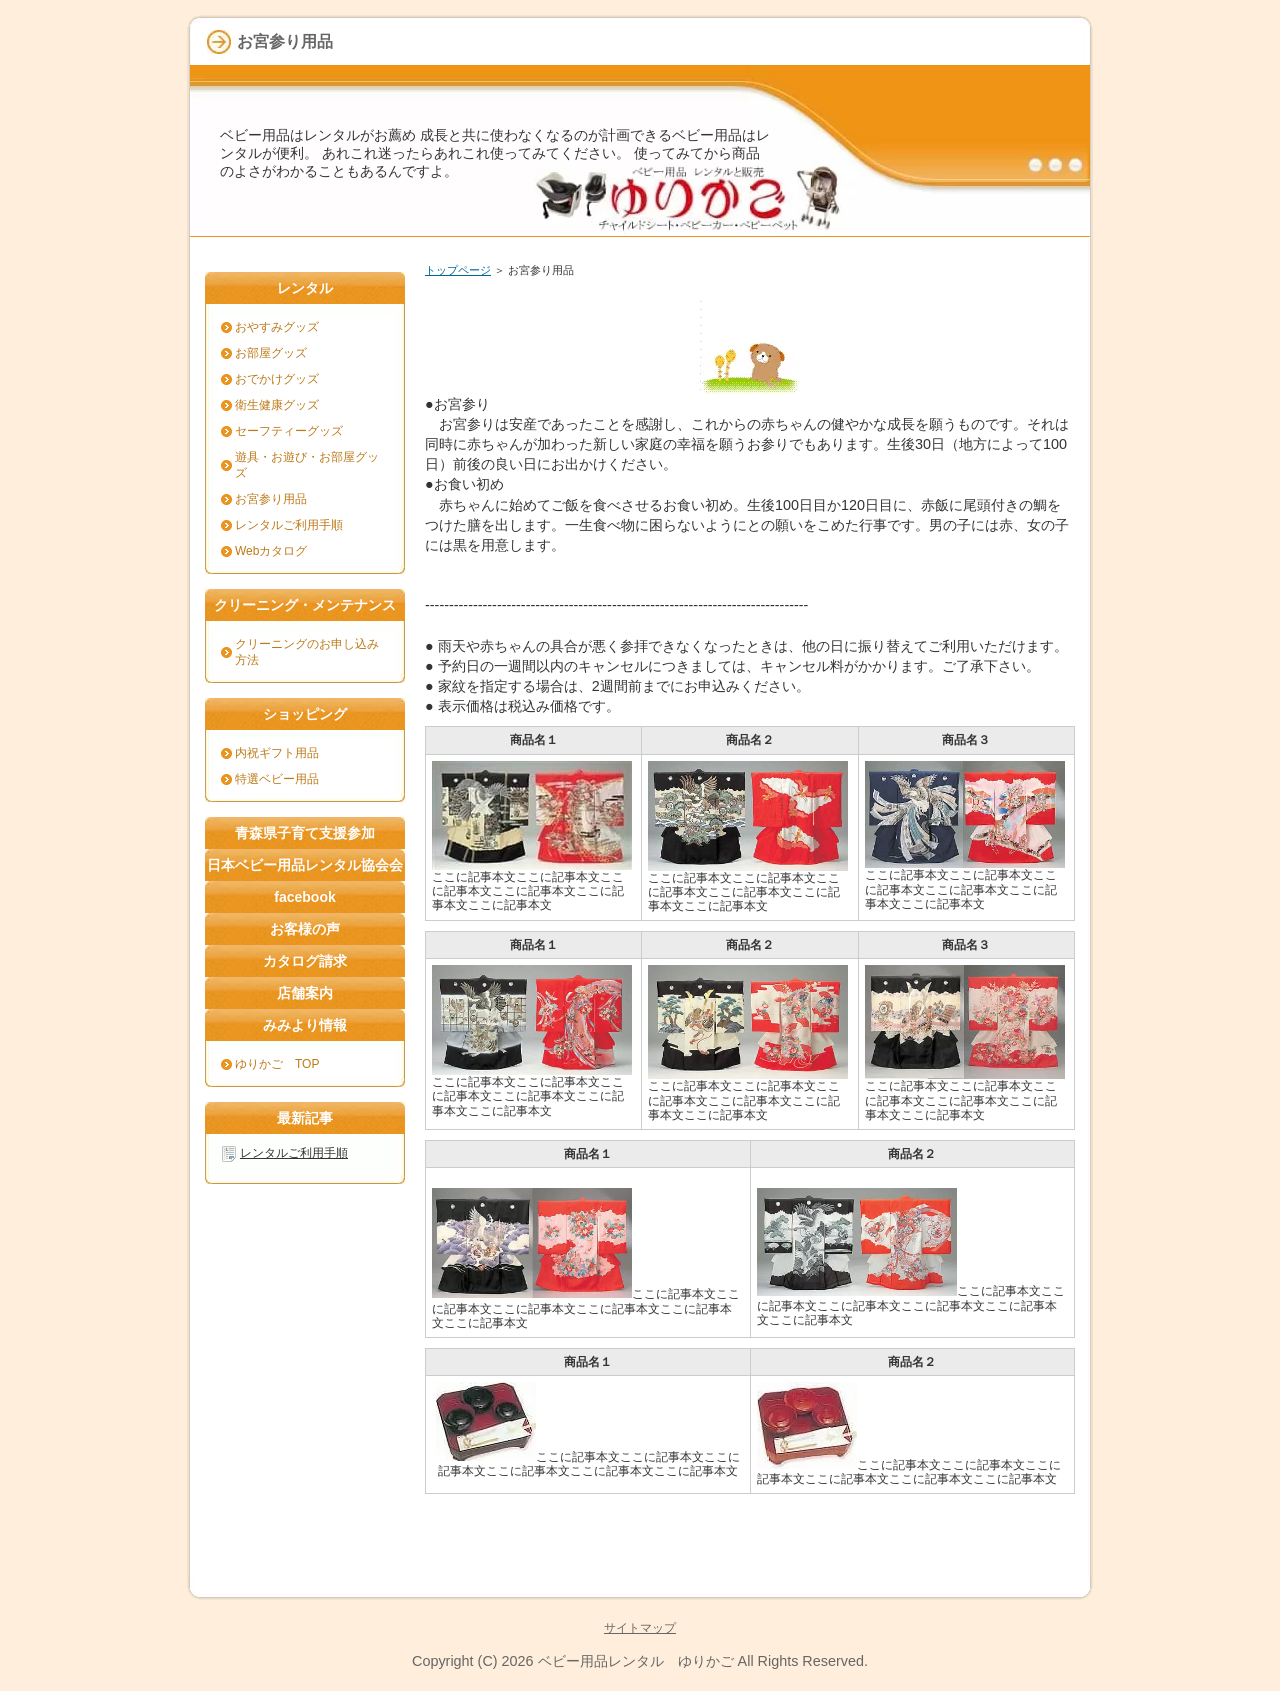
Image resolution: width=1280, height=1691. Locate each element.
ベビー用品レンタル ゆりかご (636, 1661)
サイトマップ (640, 1628)
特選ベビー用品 (277, 779)
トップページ (458, 270)
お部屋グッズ (271, 353)
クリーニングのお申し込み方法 (307, 652)
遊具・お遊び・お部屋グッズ (307, 465)
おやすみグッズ (277, 327)
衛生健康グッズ (277, 405)
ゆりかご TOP (277, 1064)
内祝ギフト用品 (277, 753)
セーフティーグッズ (289, 431)
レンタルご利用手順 (289, 525)
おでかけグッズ (277, 379)
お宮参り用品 (271, 499)
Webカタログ (271, 551)
